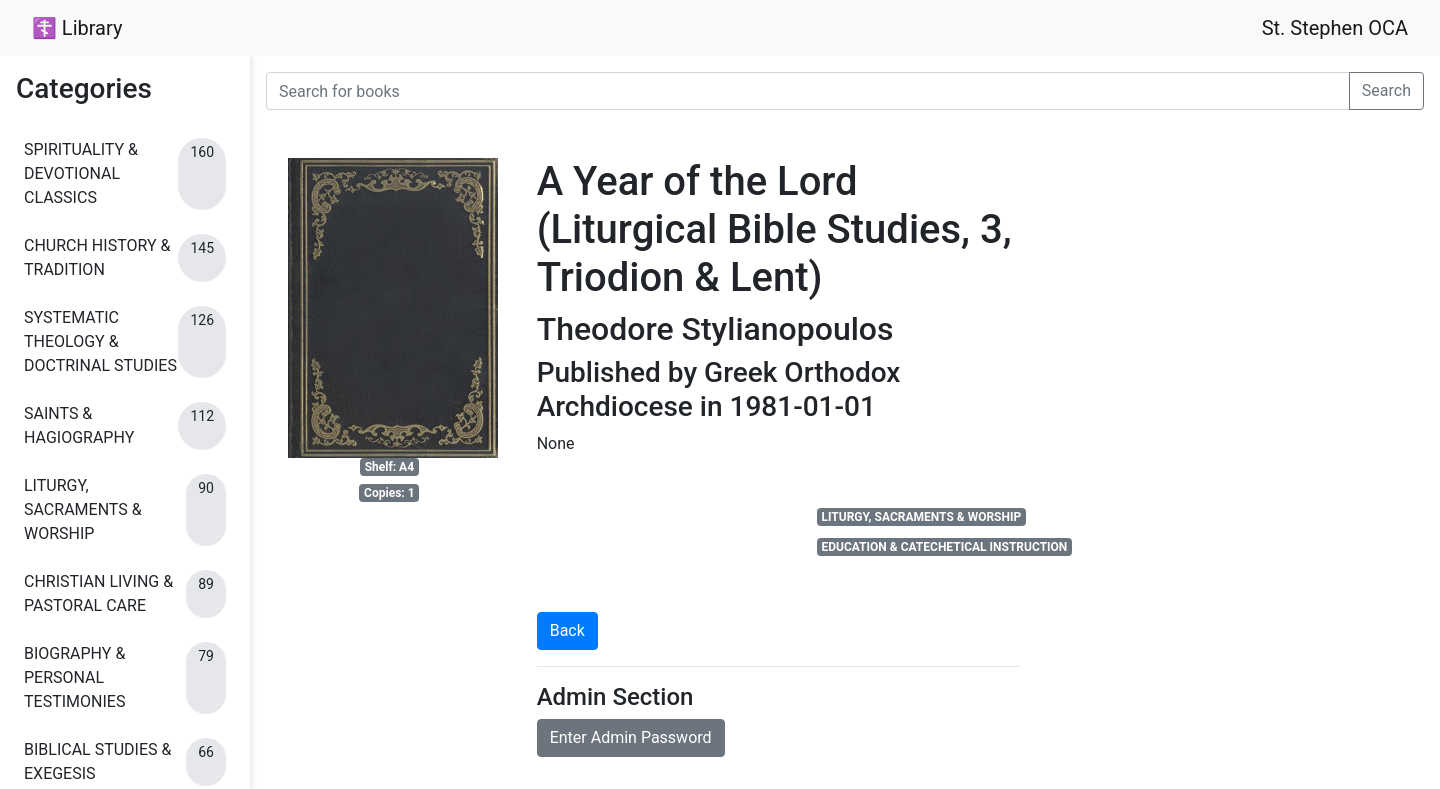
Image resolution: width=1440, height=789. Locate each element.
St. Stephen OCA (1335, 28)
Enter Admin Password (631, 737)
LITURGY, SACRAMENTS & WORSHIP (921, 517)
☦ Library (77, 28)
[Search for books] (808, 91)
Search (1386, 90)
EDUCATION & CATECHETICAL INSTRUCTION (944, 547)
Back (567, 630)
